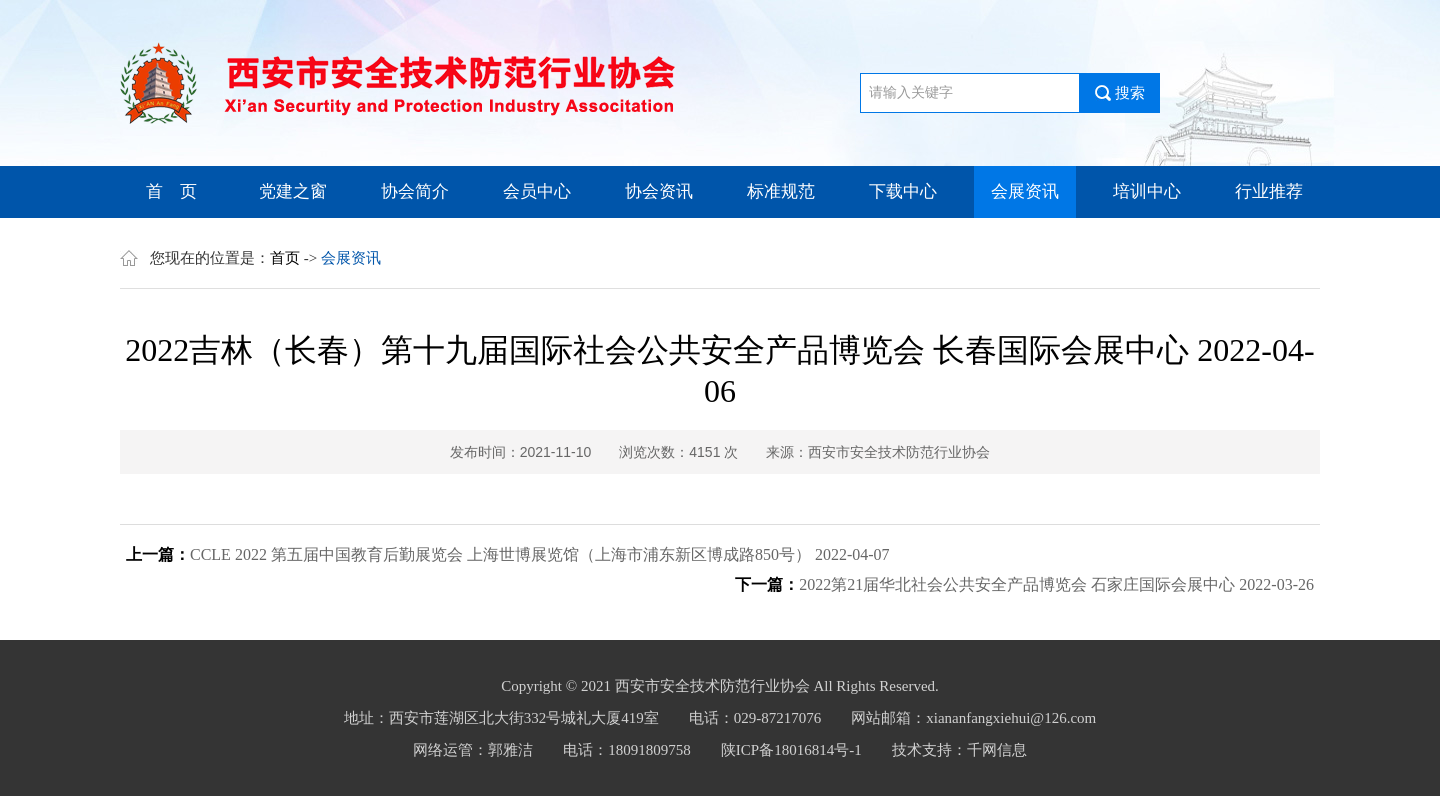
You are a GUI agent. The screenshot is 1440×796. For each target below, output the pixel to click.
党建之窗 (293, 191)
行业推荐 (1269, 191)
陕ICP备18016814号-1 (791, 750)
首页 (285, 258)
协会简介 (415, 191)
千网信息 (997, 750)
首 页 (171, 191)
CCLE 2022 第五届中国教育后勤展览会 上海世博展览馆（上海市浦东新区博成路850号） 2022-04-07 (540, 554)
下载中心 (903, 191)
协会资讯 (659, 191)
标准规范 (781, 191)
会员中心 (537, 191)
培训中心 (1147, 191)
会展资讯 (1025, 191)
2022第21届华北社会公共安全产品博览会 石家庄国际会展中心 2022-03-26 (1056, 584)
